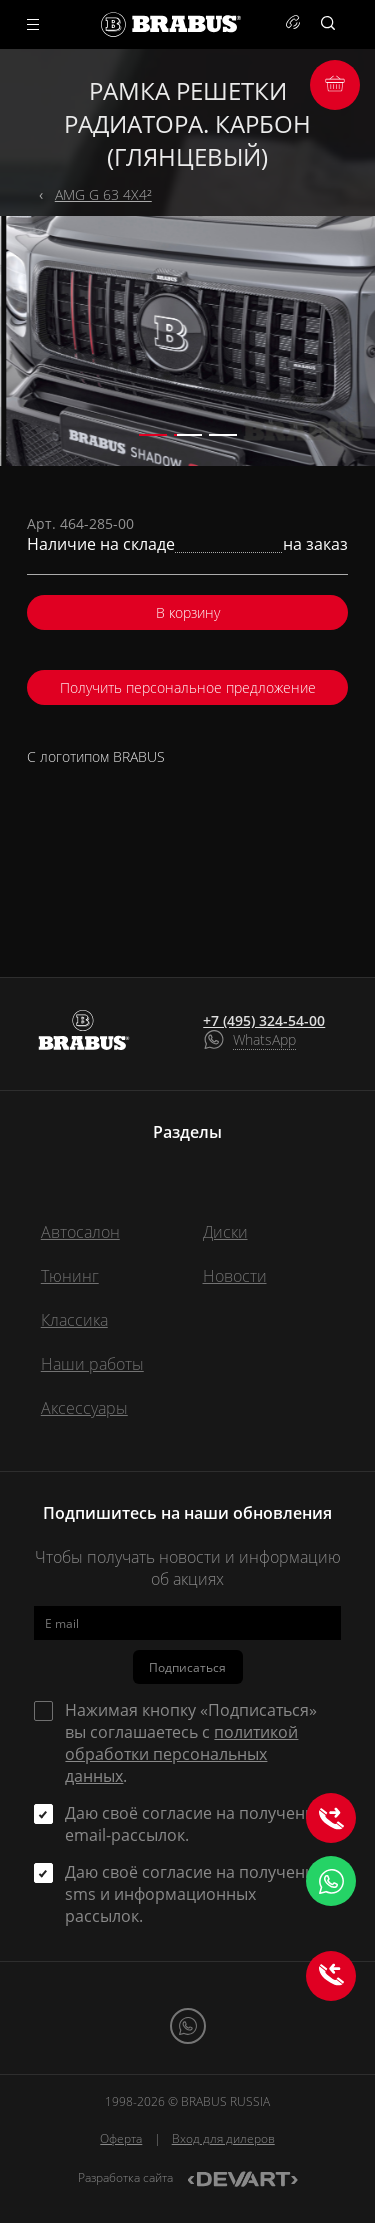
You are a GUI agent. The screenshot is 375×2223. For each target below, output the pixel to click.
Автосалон (80, 1232)
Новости (235, 1276)
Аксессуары (84, 1408)
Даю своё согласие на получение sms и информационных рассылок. (194, 1894)
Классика (74, 1320)
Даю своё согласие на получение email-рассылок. (194, 1824)
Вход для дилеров (223, 2138)
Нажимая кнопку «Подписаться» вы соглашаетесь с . (191, 1743)
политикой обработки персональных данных (181, 1754)
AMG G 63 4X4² (103, 194)
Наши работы (92, 1364)
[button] (153, 435)
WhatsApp (264, 1039)
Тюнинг (70, 1276)
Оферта (121, 2138)
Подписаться (187, 1667)
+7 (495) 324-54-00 (264, 1021)
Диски (225, 1232)
